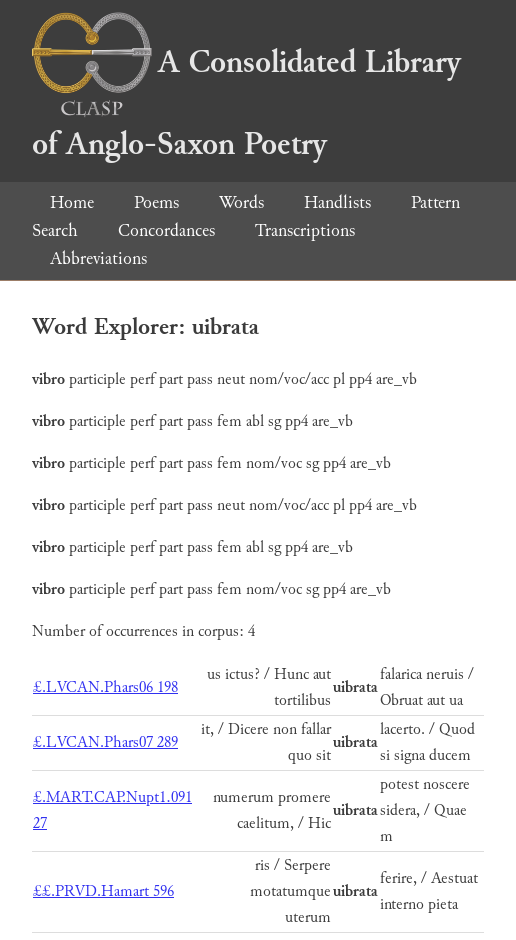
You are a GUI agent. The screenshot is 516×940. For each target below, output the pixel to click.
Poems (156, 202)
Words (241, 202)
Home (72, 202)
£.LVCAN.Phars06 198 (105, 687)
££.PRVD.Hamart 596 (103, 891)
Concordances (166, 230)
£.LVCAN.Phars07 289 (105, 742)
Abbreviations (98, 258)
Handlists (337, 202)
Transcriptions (305, 230)
